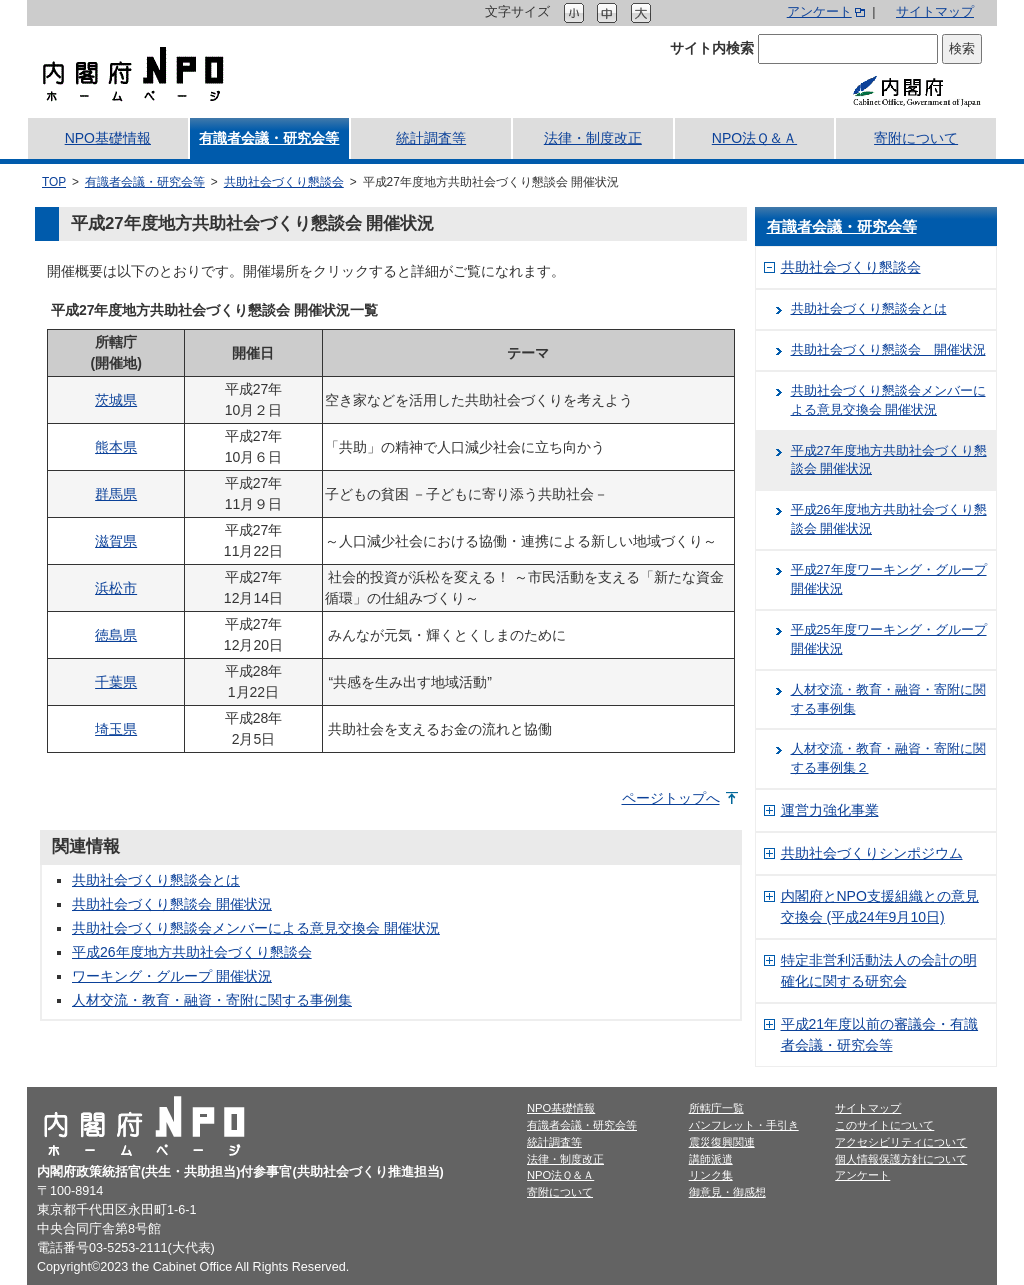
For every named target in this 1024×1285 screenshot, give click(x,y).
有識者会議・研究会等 (269, 138)
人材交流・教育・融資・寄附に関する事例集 (212, 1000)
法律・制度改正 (593, 138)
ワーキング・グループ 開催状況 (172, 976)
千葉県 (116, 682)
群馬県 (116, 494)
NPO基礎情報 (108, 138)
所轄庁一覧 (716, 1108)
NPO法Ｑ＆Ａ (754, 138)
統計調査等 (431, 138)
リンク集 (711, 1175)
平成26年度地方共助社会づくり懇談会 (192, 952)
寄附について (916, 138)
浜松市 (116, 588)
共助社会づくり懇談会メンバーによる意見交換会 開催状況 (256, 928)
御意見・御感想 (727, 1192)
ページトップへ (671, 798)
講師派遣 (711, 1159)
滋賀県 (116, 541)
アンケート (819, 12)
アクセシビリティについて (901, 1142)
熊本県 (116, 447)
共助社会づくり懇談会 (284, 182)
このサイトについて (884, 1125)
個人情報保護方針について (901, 1159)
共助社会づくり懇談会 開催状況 (172, 904)
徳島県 (116, 635)
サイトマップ (935, 12)
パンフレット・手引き (744, 1125)
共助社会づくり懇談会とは (156, 880)
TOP (54, 182)
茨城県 (116, 400)
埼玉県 (116, 729)
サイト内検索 (712, 48)
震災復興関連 (722, 1142)
